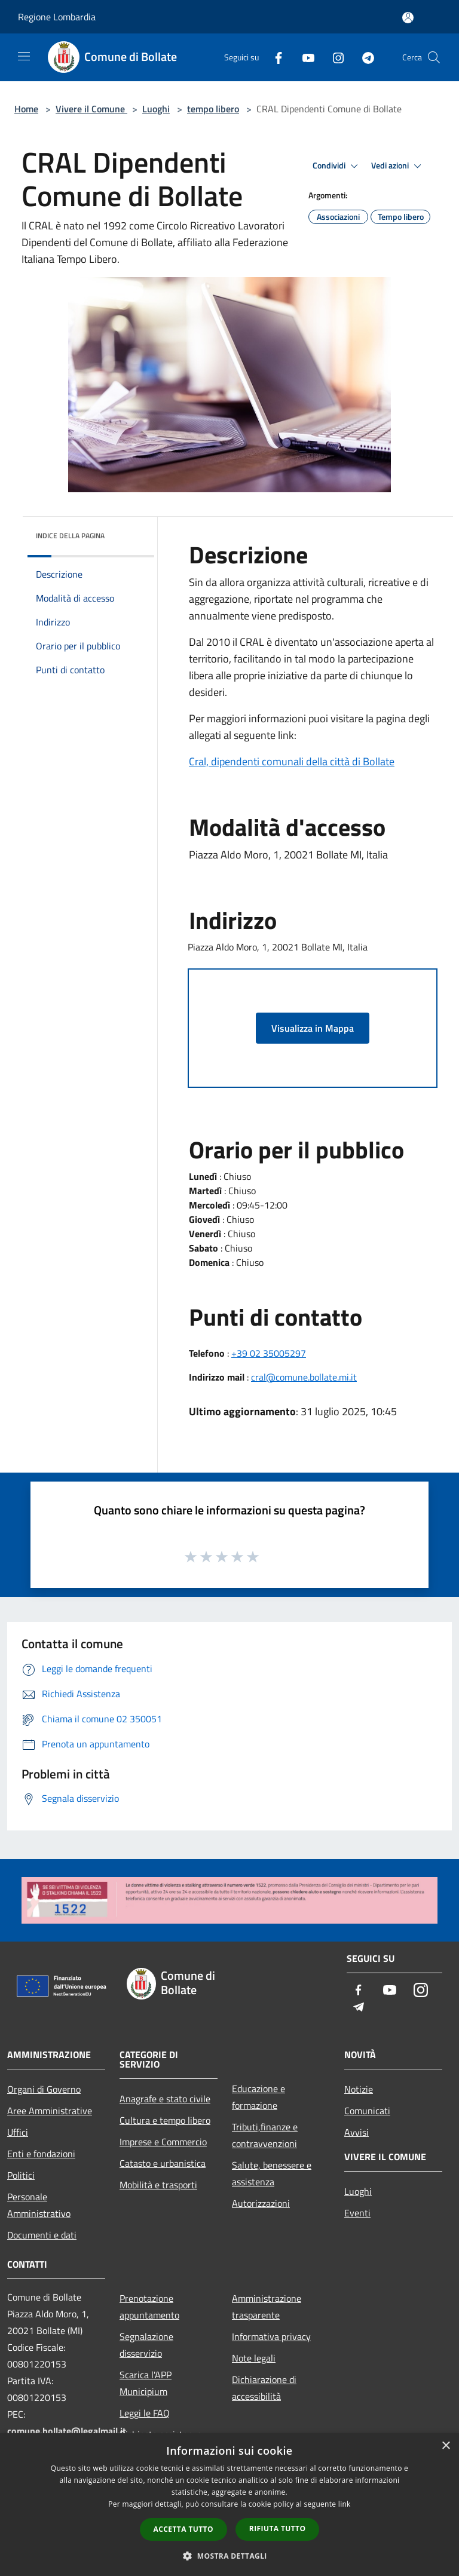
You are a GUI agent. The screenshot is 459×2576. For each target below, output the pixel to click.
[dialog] (229, 2504)
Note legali (254, 2358)
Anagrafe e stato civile (165, 2099)
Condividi (337, 166)
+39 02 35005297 (268, 1353)
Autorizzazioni (261, 2203)
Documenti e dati (41, 2235)
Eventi (357, 2213)
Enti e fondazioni (41, 2153)
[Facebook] (274, 57)
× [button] (445, 2446)
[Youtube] (304, 57)
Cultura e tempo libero (165, 2120)
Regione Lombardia (57, 17)
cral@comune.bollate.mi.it (304, 1377)
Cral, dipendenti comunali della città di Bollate (291, 761)
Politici (21, 2175)
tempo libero (213, 109)
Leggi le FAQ (145, 2413)
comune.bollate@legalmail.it (66, 2431)
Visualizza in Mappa (312, 1028)
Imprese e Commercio (163, 2142)
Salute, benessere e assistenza (271, 2173)
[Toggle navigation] (24, 56)
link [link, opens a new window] (344, 2504)
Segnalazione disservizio (146, 2344)
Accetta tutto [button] (183, 2529)
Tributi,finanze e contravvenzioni (265, 2135)
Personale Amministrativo (39, 2205)
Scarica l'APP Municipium (146, 2383)
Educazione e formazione (258, 2096)
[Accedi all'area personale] (407, 17)
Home (26, 109)
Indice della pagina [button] (70, 535)
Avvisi (356, 2132)
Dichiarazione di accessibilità (264, 2387)
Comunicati (367, 2110)
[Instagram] (333, 57)
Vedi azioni (398, 166)
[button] (229, 2556)
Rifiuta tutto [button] (277, 2528)
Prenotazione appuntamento (149, 2306)
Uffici (17, 2132)
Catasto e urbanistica (163, 2163)
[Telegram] (363, 57)
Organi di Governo (44, 2089)
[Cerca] (434, 57)
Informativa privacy (271, 2336)
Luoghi (156, 109)
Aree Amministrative (49, 2110)
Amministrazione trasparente (266, 2306)
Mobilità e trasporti (158, 2185)
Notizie (358, 2089)
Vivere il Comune (91, 109)
